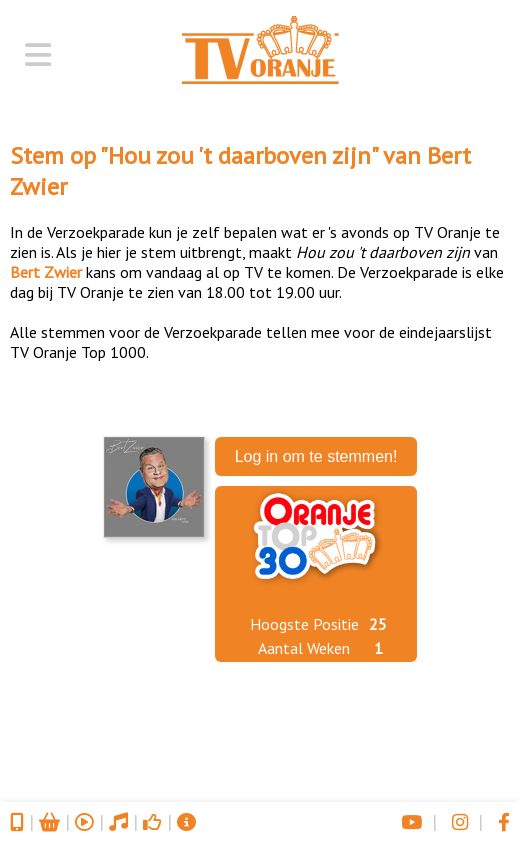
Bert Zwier (46, 272)
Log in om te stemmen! (316, 456)
